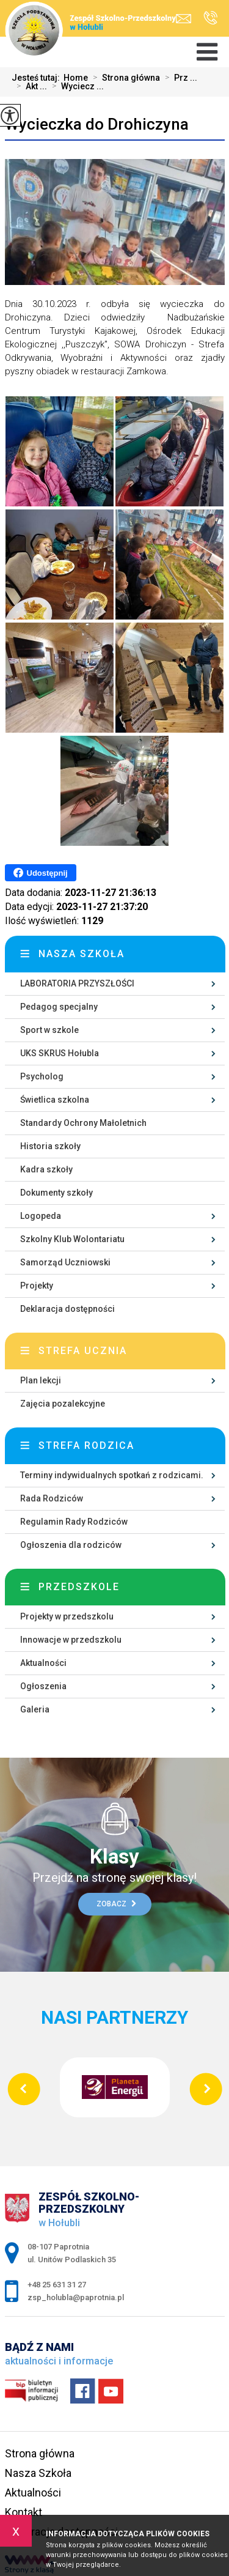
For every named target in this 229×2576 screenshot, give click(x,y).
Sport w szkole (49, 1030)
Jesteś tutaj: (38, 77)
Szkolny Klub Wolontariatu (72, 1239)
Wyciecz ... (75, 86)
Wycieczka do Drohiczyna (97, 124)
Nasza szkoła (81, 954)
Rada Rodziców (51, 1498)
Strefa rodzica (86, 1445)
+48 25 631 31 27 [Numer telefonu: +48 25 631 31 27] (56, 2284)
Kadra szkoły (46, 1169)
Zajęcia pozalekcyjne (62, 1403)
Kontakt (23, 2512)
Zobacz (116, 1904)
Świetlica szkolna (54, 1100)
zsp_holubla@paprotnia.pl (183, 18)
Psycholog (42, 1076)
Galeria (34, 1709)
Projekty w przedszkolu (67, 1616)
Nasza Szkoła (38, 2473)
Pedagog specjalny (59, 1007)
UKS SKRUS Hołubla (59, 1053)
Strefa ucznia (82, 1350)
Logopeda (40, 1216)
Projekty (36, 1285)
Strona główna (124, 77)
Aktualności (43, 1663)
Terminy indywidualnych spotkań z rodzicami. (111, 1475)
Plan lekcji (40, 1380)
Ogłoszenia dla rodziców (71, 1545)
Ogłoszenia (43, 1686)
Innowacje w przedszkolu (71, 1640)
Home (76, 77)
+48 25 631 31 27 (210, 17)
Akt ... (29, 86)
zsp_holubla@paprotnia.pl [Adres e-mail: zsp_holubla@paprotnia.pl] (75, 2297)
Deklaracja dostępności (67, 1309)
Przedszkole (79, 1587)
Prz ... (178, 77)
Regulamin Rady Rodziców (74, 1522)
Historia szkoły (50, 1146)
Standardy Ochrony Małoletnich (83, 1123)
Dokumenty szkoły (56, 1192)
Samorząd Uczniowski (65, 1262)
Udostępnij (40, 873)
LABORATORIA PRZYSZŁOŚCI (77, 983)
